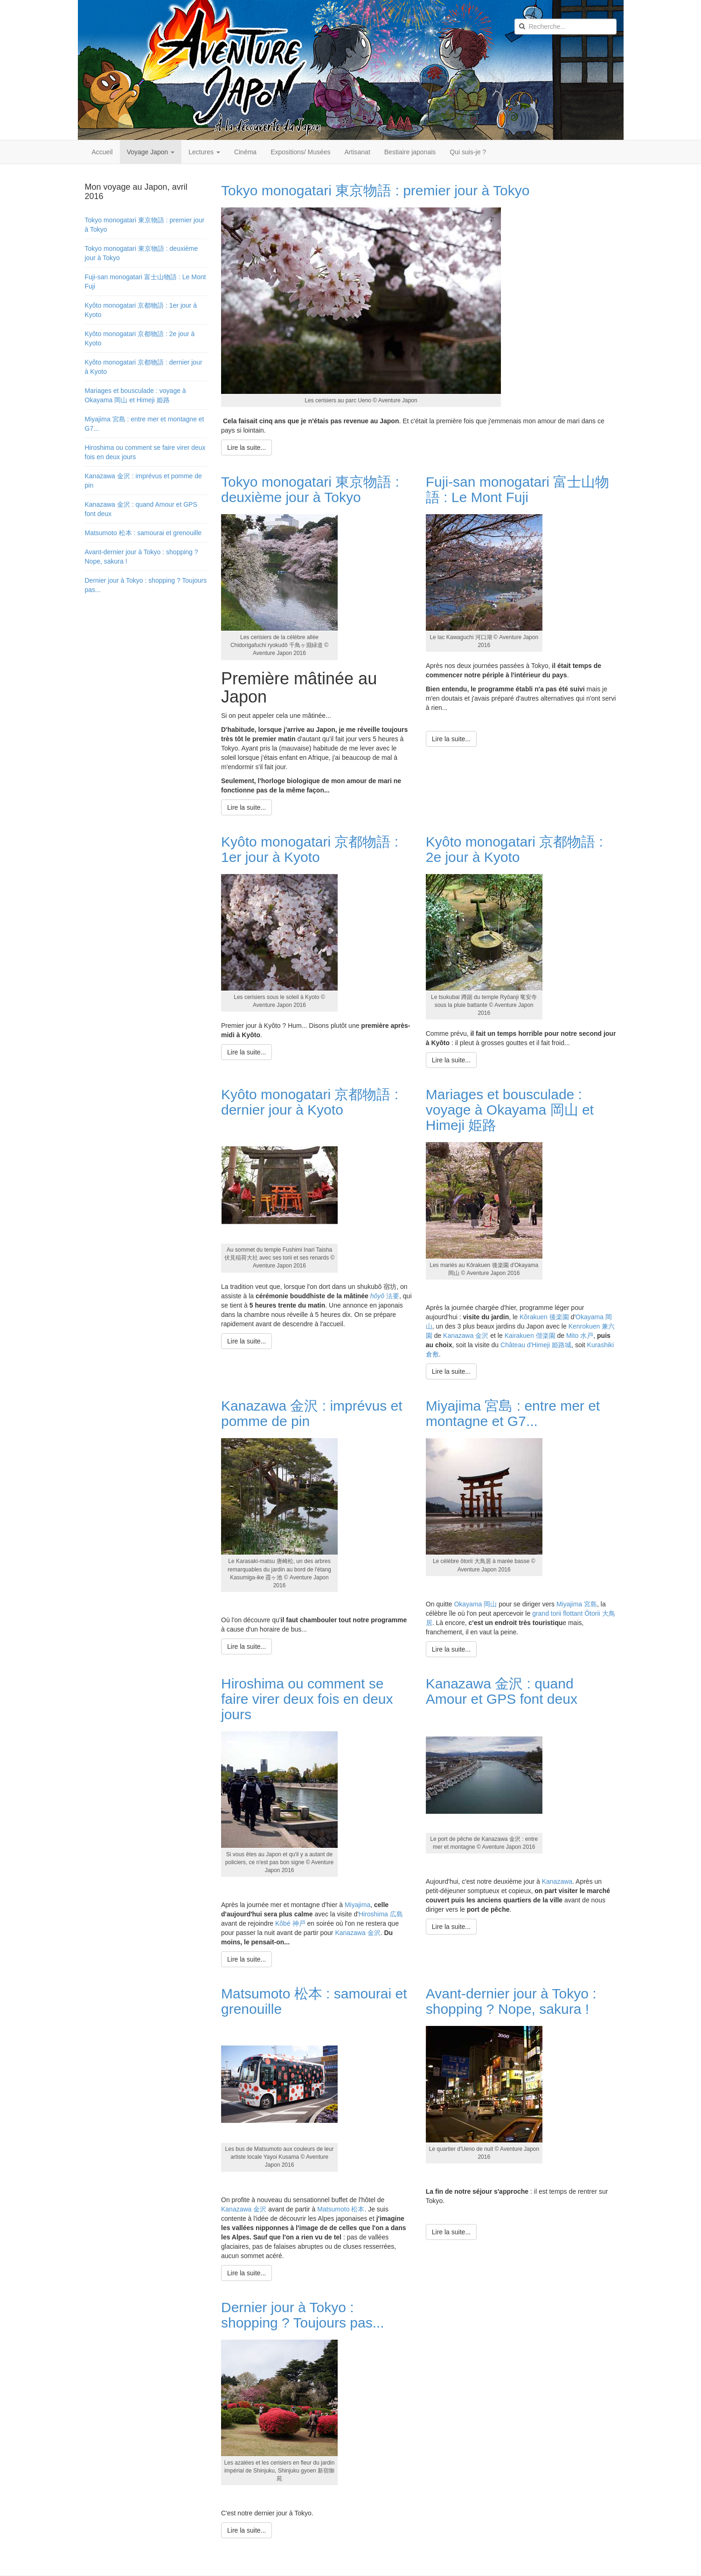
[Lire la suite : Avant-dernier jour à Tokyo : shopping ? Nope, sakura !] (451, 2232)
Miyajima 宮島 (576, 1604)
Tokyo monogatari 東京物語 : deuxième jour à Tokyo (310, 489)
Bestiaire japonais (410, 152)
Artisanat (357, 152)
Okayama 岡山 (475, 1604)
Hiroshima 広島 (381, 1914)
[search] (565, 26)
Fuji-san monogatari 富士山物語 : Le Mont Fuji (517, 489)
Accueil (102, 152)
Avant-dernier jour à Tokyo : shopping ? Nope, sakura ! (511, 2001)
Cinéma (245, 152)
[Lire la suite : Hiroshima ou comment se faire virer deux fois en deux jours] (246, 1959)
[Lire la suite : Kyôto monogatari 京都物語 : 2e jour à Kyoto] (451, 1060)
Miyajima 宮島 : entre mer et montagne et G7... (513, 1413)
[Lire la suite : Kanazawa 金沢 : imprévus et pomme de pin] (246, 1646)
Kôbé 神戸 (290, 1923)
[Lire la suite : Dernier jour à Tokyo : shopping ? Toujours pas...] (246, 2530)
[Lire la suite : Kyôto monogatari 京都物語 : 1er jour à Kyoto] (246, 1052)
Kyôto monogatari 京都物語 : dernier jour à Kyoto (309, 1102)
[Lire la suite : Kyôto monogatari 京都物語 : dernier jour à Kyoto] (246, 1341)
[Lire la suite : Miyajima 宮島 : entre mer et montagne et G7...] (451, 1649)
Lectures (204, 152)
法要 (384, 1296)
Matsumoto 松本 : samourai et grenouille (143, 533)
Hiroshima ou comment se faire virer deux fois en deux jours (307, 1699)
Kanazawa (557, 1881)
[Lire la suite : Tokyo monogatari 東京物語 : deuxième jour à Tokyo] (246, 807)
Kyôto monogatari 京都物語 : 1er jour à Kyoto (309, 849)
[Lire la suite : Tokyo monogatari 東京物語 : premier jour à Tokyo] (246, 447)
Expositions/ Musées (300, 152)
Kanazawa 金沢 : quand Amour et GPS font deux (501, 1691)
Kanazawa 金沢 (465, 1335)
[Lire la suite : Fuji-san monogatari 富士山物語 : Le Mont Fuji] (451, 739)
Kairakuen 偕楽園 (530, 1335)
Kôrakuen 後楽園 (544, 1317)
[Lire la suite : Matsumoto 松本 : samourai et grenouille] (246, 2273)
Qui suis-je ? (468, 152)
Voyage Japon (151, 152)
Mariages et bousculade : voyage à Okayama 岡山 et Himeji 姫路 (510, 1110)
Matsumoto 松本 (340, 2209)
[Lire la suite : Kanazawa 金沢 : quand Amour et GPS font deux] (451, 1927)
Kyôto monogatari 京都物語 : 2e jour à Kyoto (514, 849)
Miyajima (357, 1904)
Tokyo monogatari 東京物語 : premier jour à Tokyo (375, 190)
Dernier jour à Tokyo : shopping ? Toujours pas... (302, 2315)
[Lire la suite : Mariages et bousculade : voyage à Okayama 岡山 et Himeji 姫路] (451, 1371)
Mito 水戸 (579, 1335)
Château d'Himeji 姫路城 (535, 1345)
